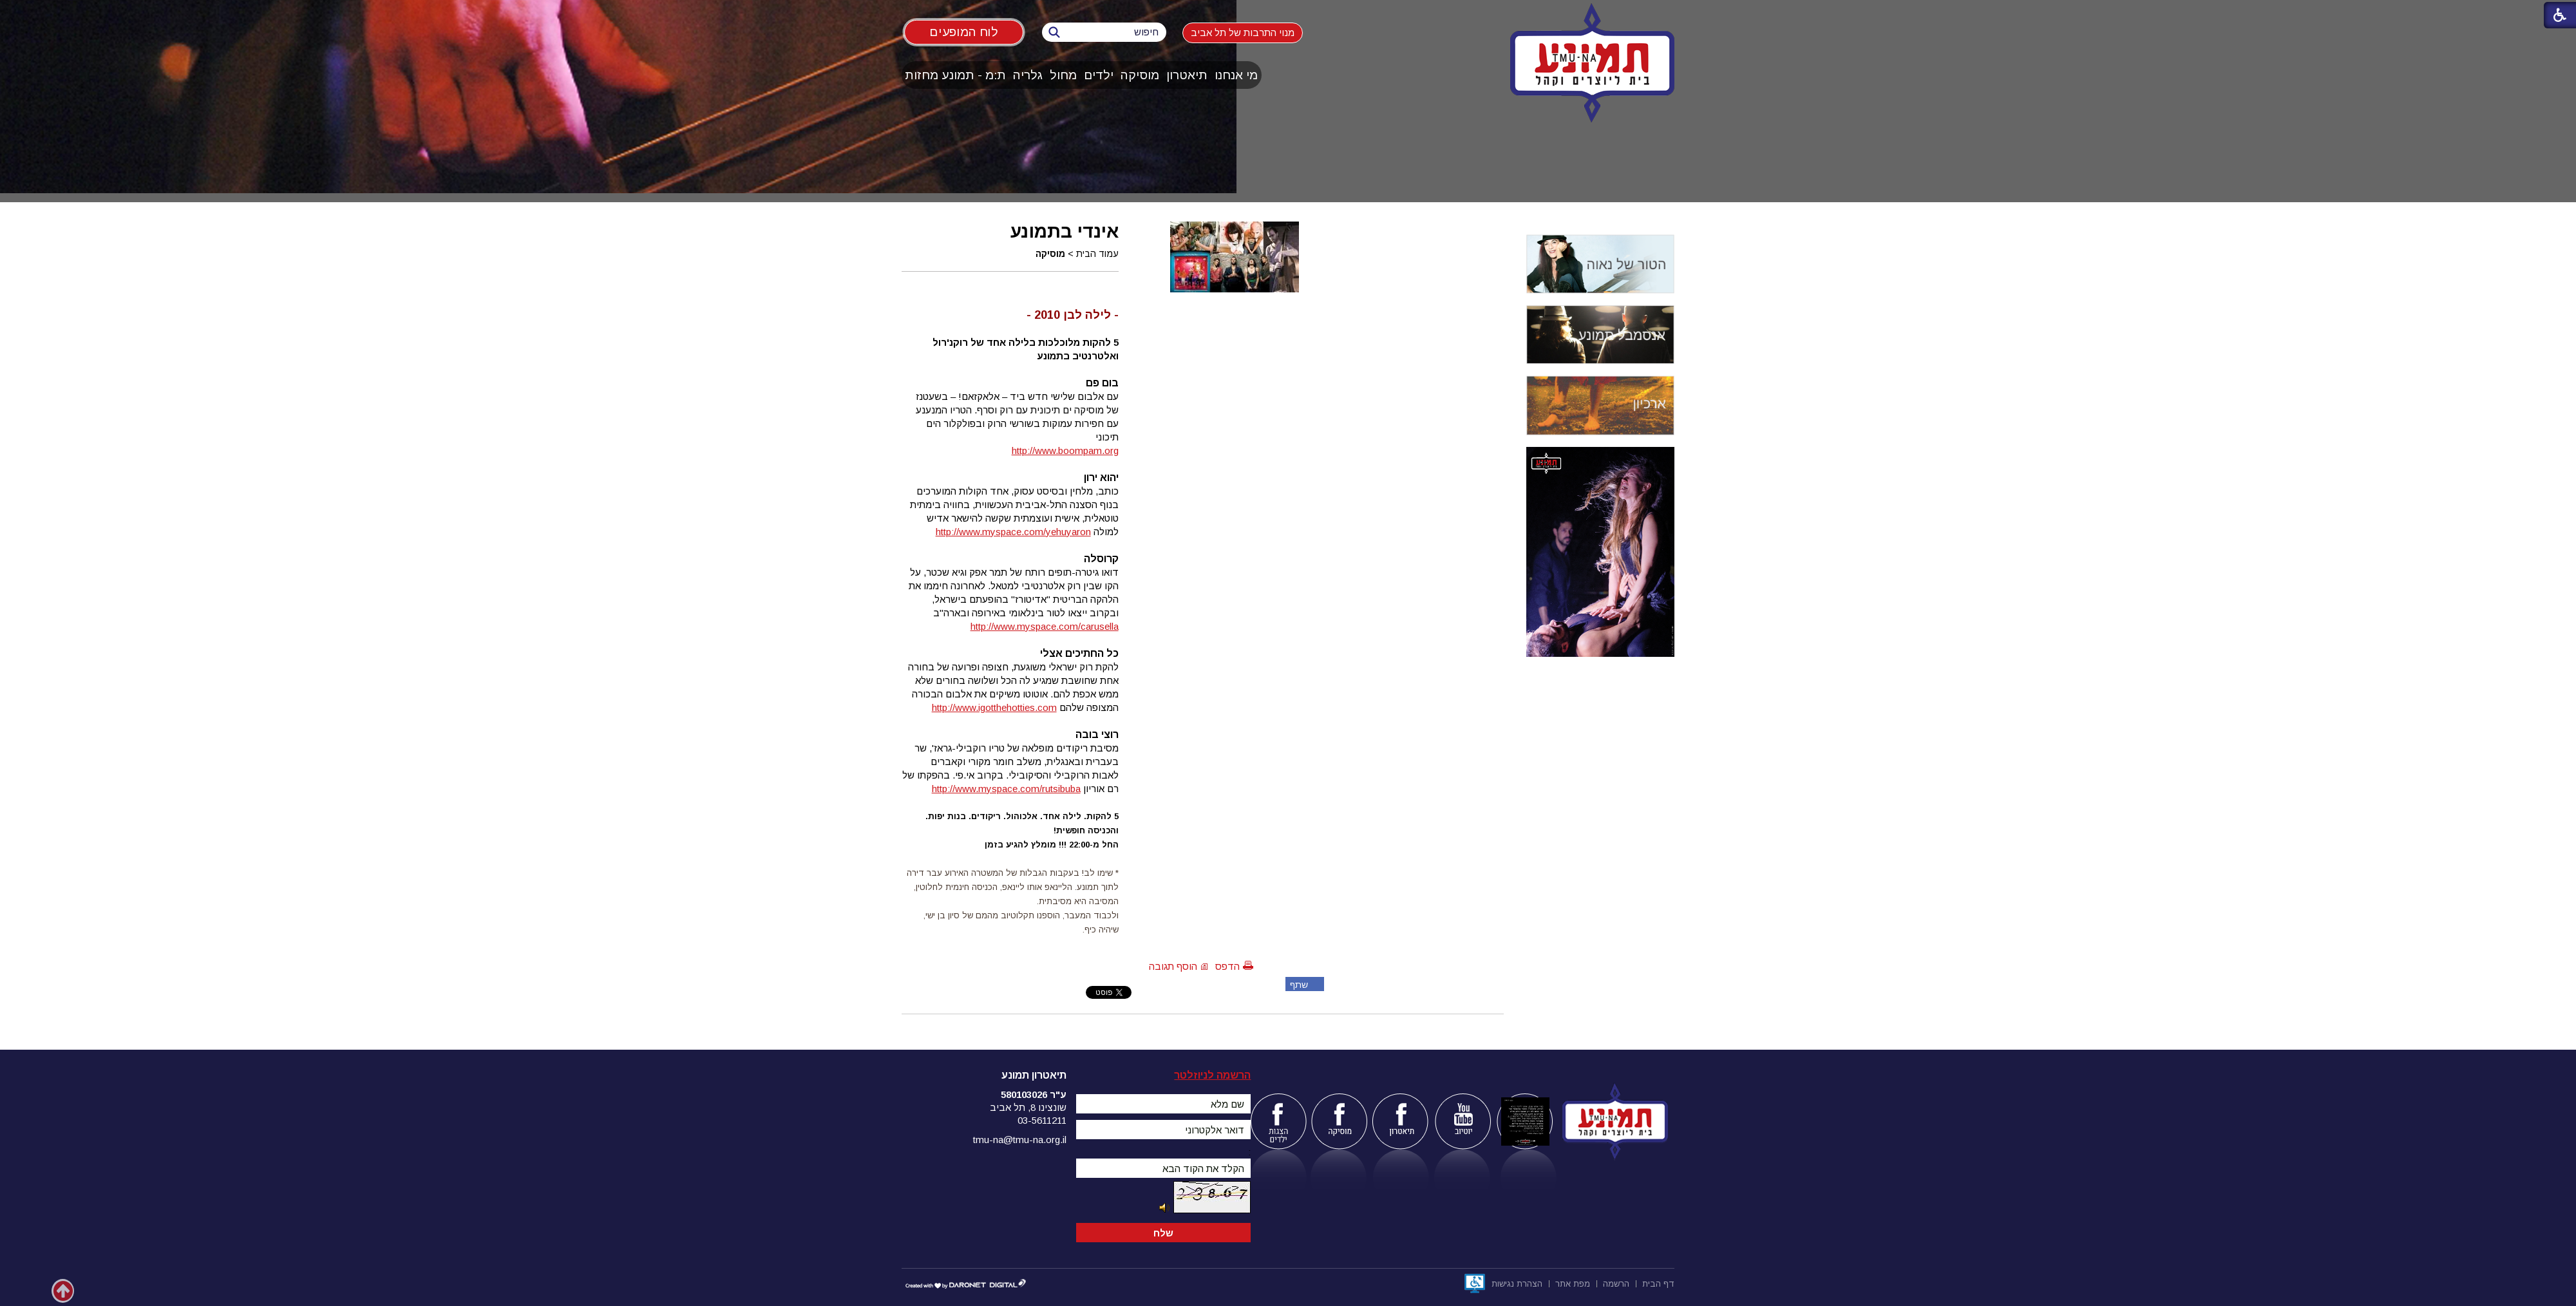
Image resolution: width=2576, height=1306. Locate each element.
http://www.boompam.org (1065, 450)
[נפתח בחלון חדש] (1474, 1283)
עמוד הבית (1097, 254)
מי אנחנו (1236, 75)
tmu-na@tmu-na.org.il (1019, 1139)
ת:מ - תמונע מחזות (955, 75)
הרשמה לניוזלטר (1212, 1075)
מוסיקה (1140, 75)
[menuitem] (1236, 75)
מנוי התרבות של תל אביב (1242, 32)
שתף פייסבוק (1296, 985)
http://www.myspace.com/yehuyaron (1013, 531)
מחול (1063, 75)
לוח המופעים (963, 31)
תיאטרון (1187, 75)
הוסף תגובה (1173, 966)
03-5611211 (1042, 1120)
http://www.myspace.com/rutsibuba (1006, 788)
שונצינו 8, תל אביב (1028, 1107)
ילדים (1098, 75)
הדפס (1227, 966)
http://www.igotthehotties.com (994, 707)
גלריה (1028, 75)
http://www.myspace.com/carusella (1045, 626)
